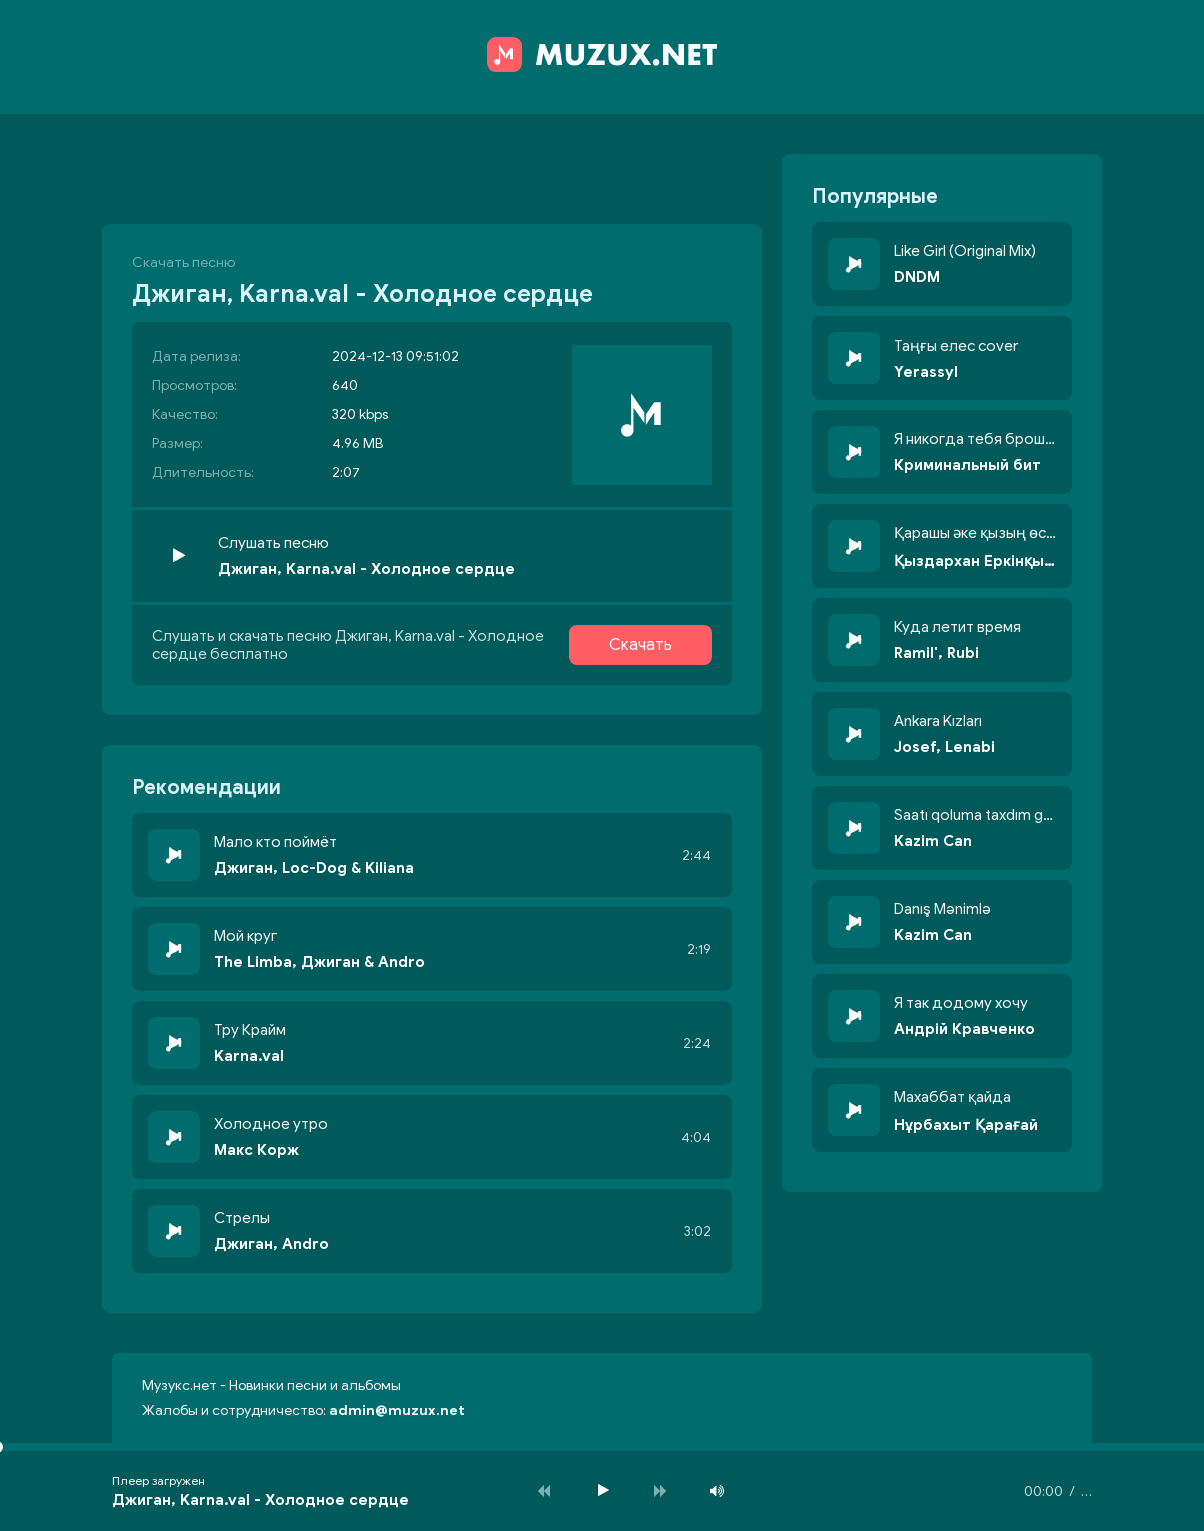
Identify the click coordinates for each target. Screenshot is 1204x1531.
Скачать (640, 645)
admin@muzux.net (397, 1410)
